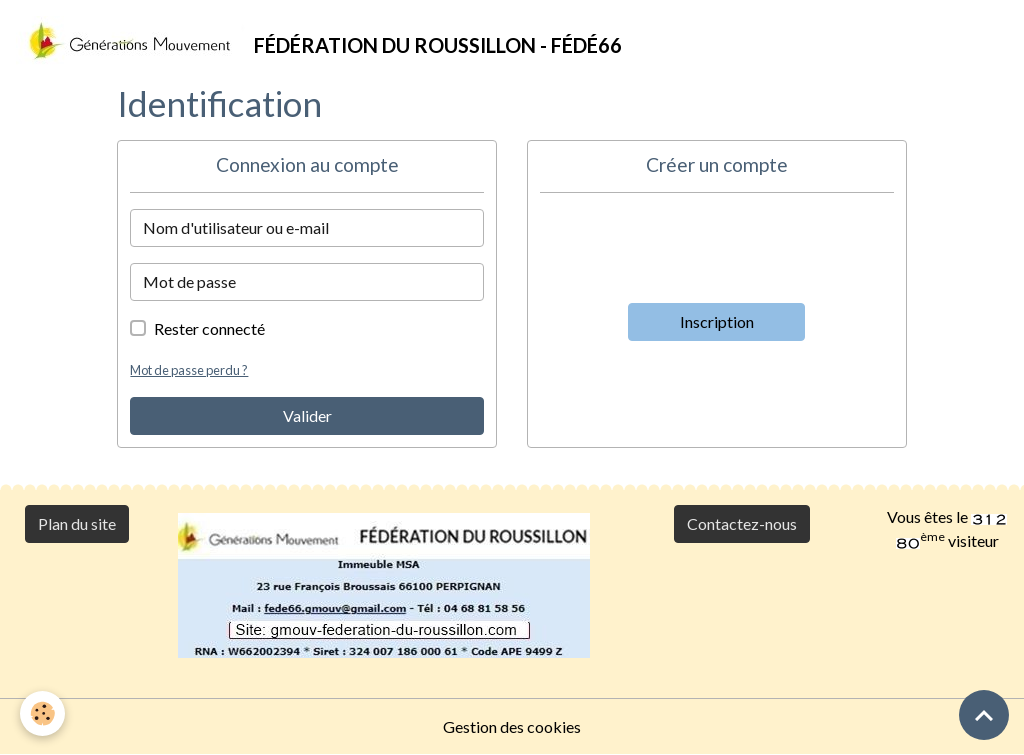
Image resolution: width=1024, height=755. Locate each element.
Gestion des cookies (512, 726)
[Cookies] (42, 713)
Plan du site (77, 523)
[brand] (319, 41)
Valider (307, 415)
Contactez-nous (742, 523)
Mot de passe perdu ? (189, 370)
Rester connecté (209, 328)
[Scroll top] (984, 715)
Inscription (717, 321)
